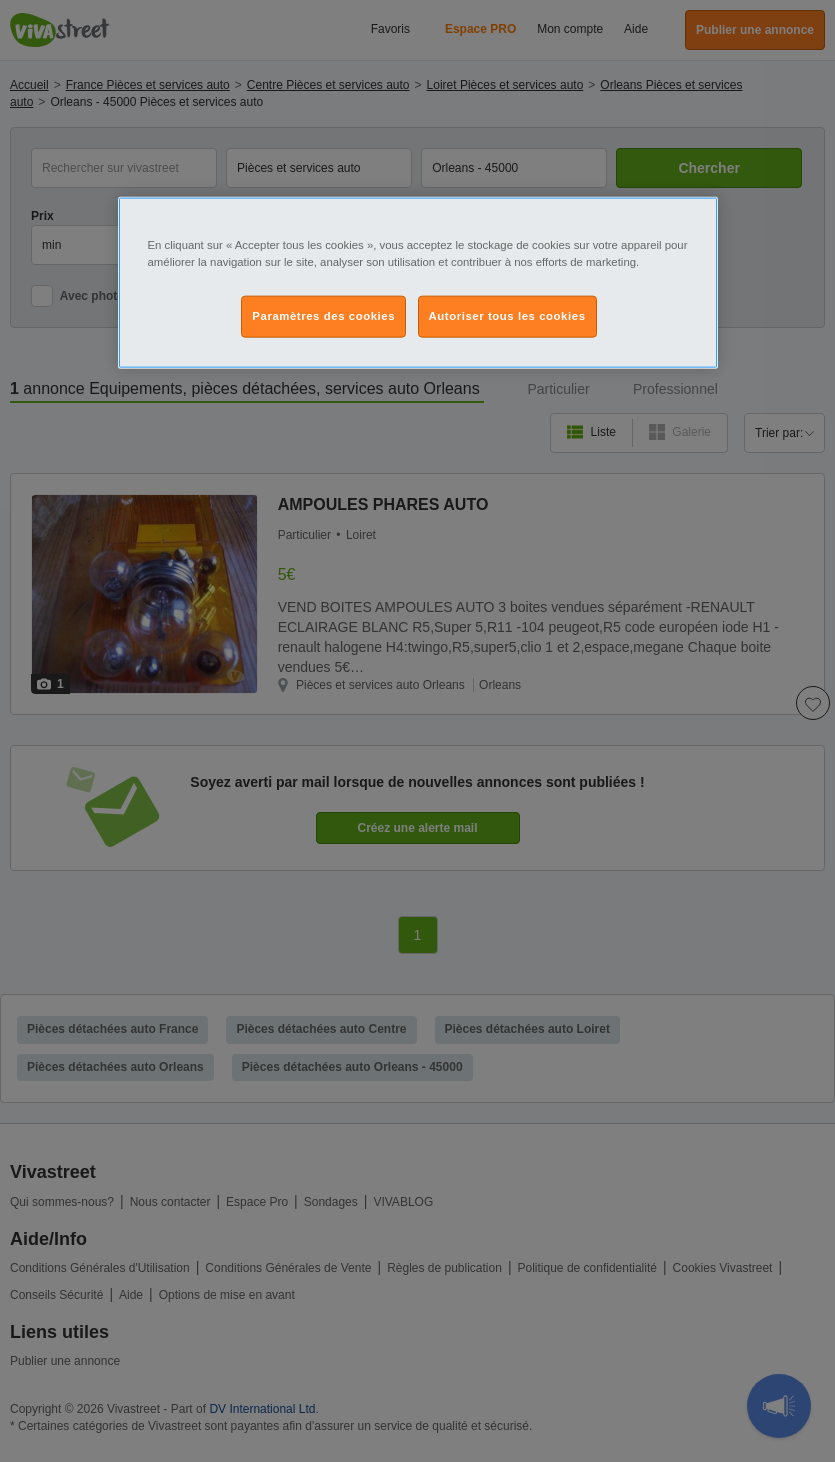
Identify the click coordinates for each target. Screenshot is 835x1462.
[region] (418, 283)
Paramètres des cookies (323, 316)
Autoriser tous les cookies (507, 316)
